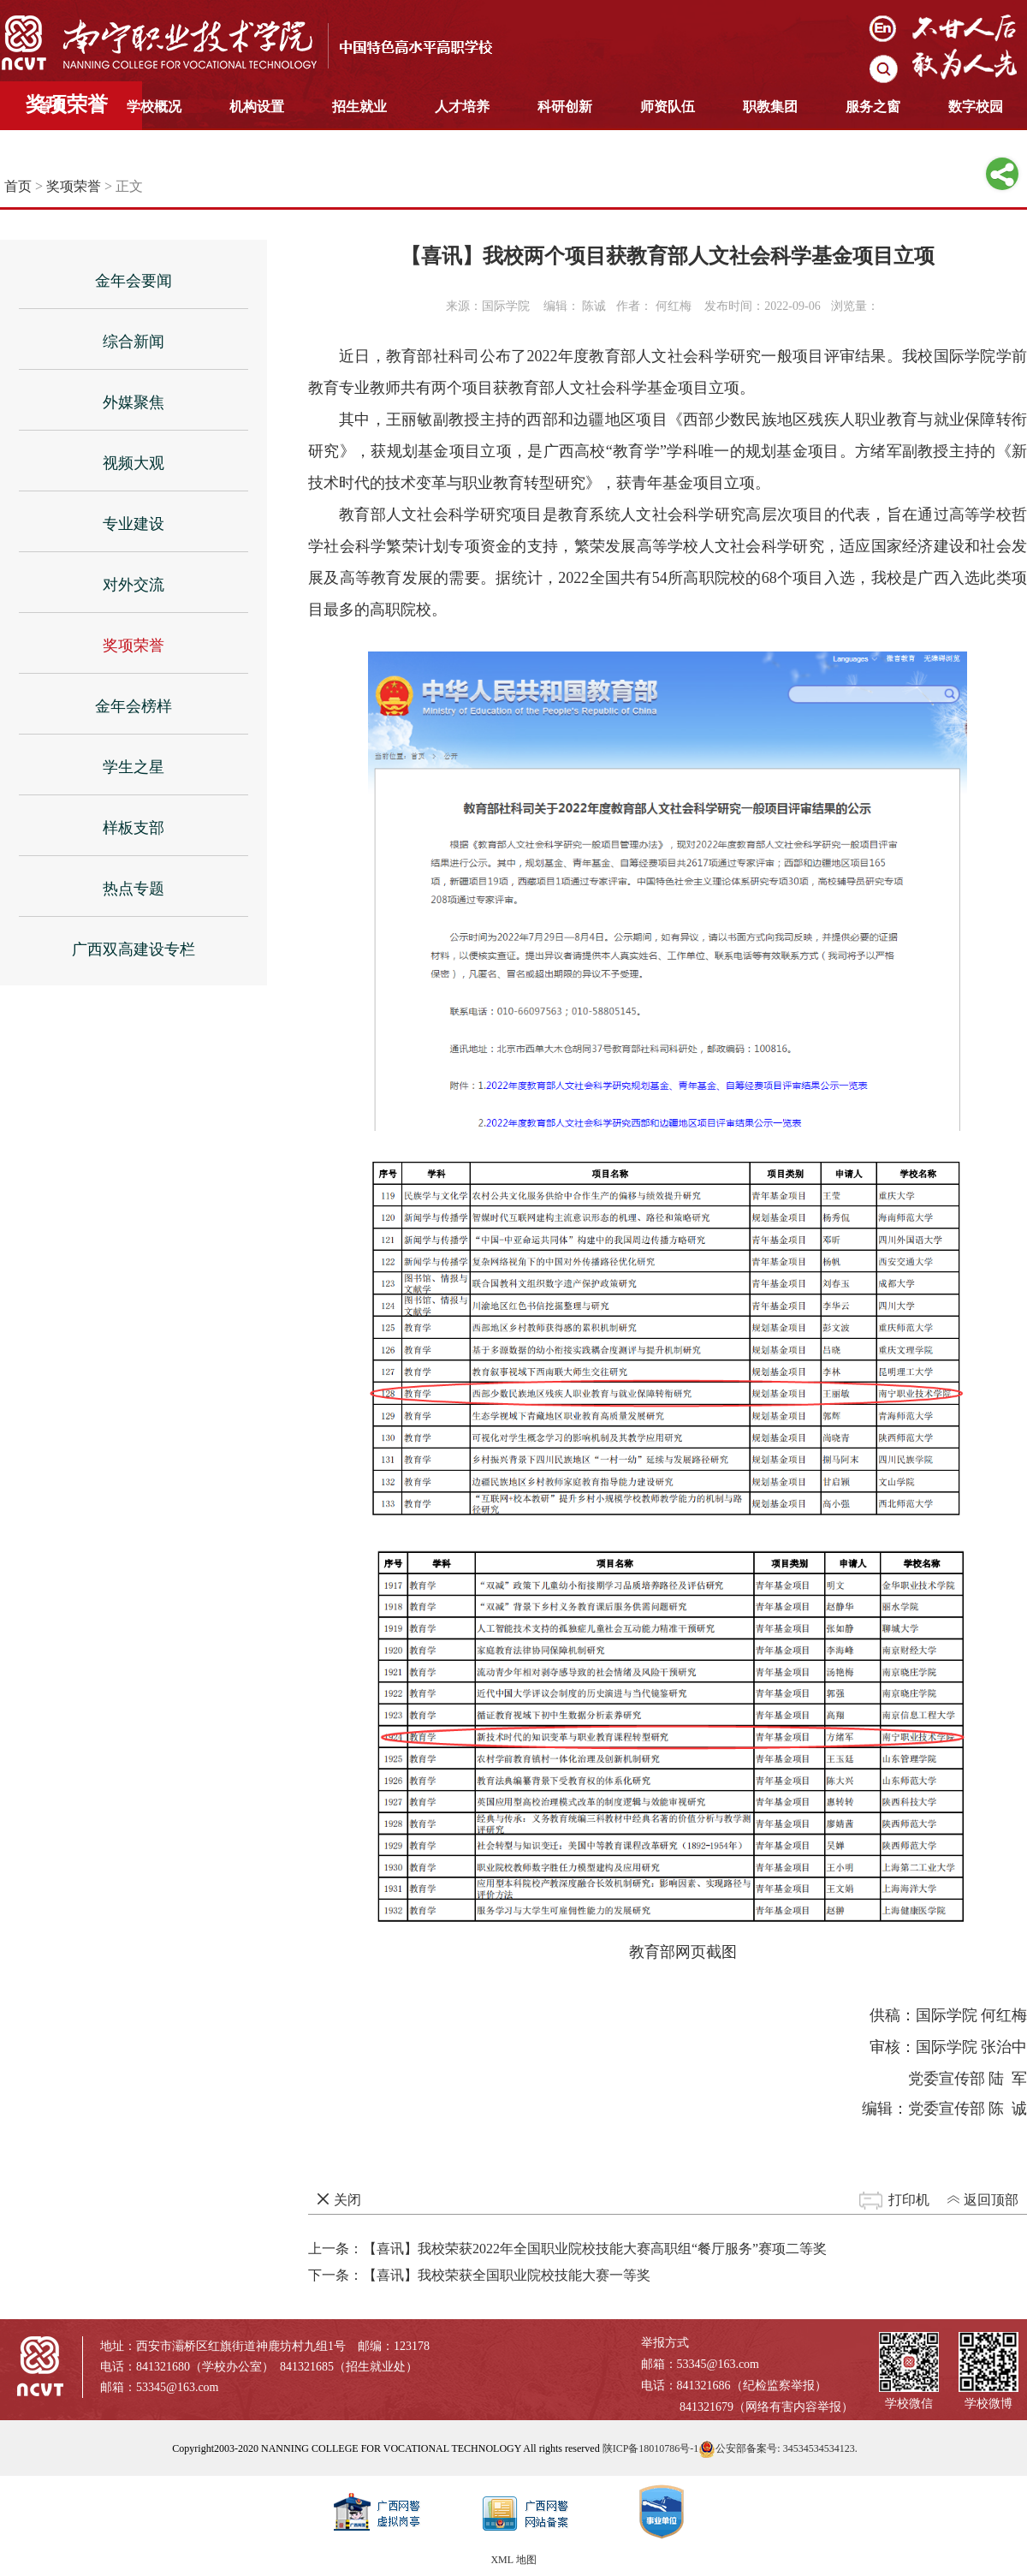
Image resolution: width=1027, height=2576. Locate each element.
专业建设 (133, 523)
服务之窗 (873, 106)
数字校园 (975, 106)
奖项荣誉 (73, 186)
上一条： (567, 2248)
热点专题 (133, 888)
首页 (51, 106)
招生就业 (359, 106)
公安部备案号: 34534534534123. (777, 2448)
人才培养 (462, 106)
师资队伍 (667, 106)
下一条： (479, 2275)
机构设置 (256, 106)
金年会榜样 (133, 706)
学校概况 (154, 106)
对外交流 (133, 584)
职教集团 (770, 106)
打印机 (908, 2199)
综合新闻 (133, 341)
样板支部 (133, 827)
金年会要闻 (133, 280)
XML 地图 (513, 2560)
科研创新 (564, 106)
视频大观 (133, 463)
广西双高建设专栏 (133, 949)
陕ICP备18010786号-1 (651, 2448)
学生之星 (133, 767)
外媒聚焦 (133, 402)
